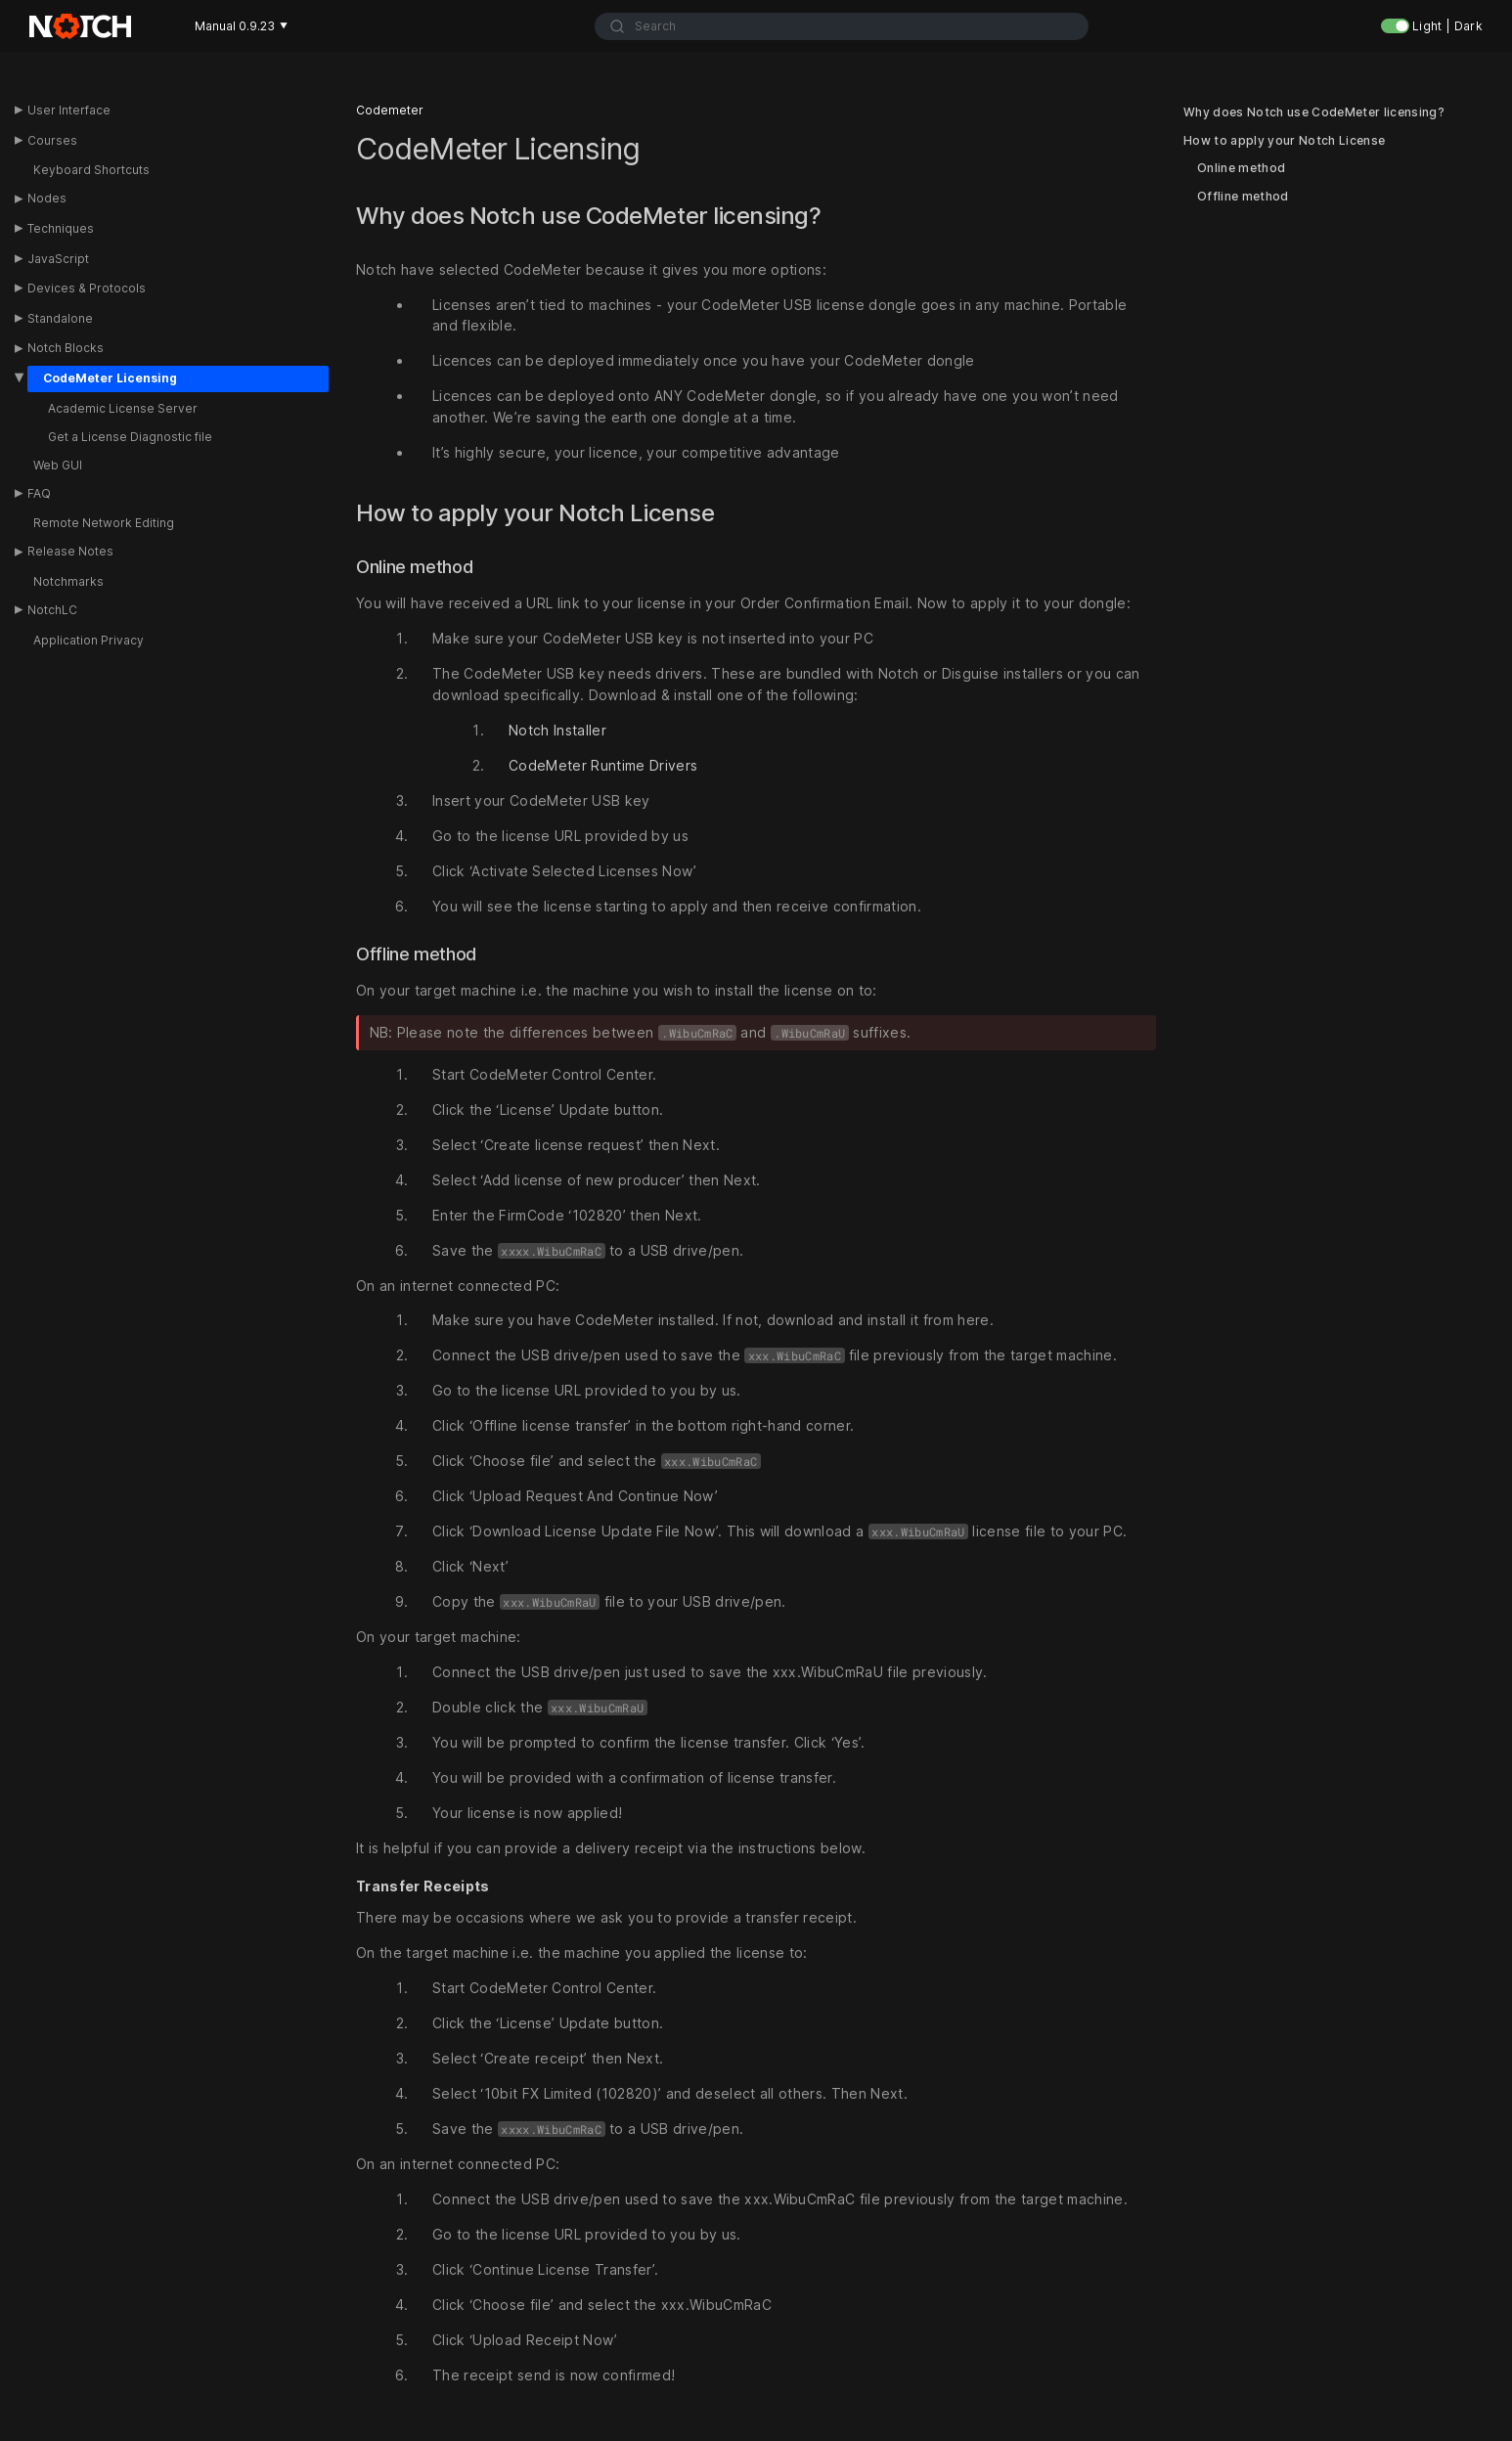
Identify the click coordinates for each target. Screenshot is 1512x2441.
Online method (1241, 168)
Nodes (47, 198)
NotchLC (52, 609)
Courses (52, 140)
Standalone (60, 318)
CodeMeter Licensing (110, 378)
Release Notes (70, 551)
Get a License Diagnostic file (130, 436)
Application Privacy (88, 640)
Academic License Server (123, 408)
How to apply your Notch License (1284, 141)
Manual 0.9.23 (241, 26)
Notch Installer (557, 730)
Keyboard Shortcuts (91, 169)
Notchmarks (68, 581)
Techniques (60, 228)
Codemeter (389, 110)
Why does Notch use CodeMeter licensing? (1314, 112)
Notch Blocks (65, 347)
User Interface (69, 110)
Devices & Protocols (86, 288)
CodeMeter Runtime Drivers (603, 765)
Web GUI (57, 465)
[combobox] (842, 26)
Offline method (1243, 196)
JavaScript (58, 258)
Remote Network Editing (103, 522)
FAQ (39, 493)
